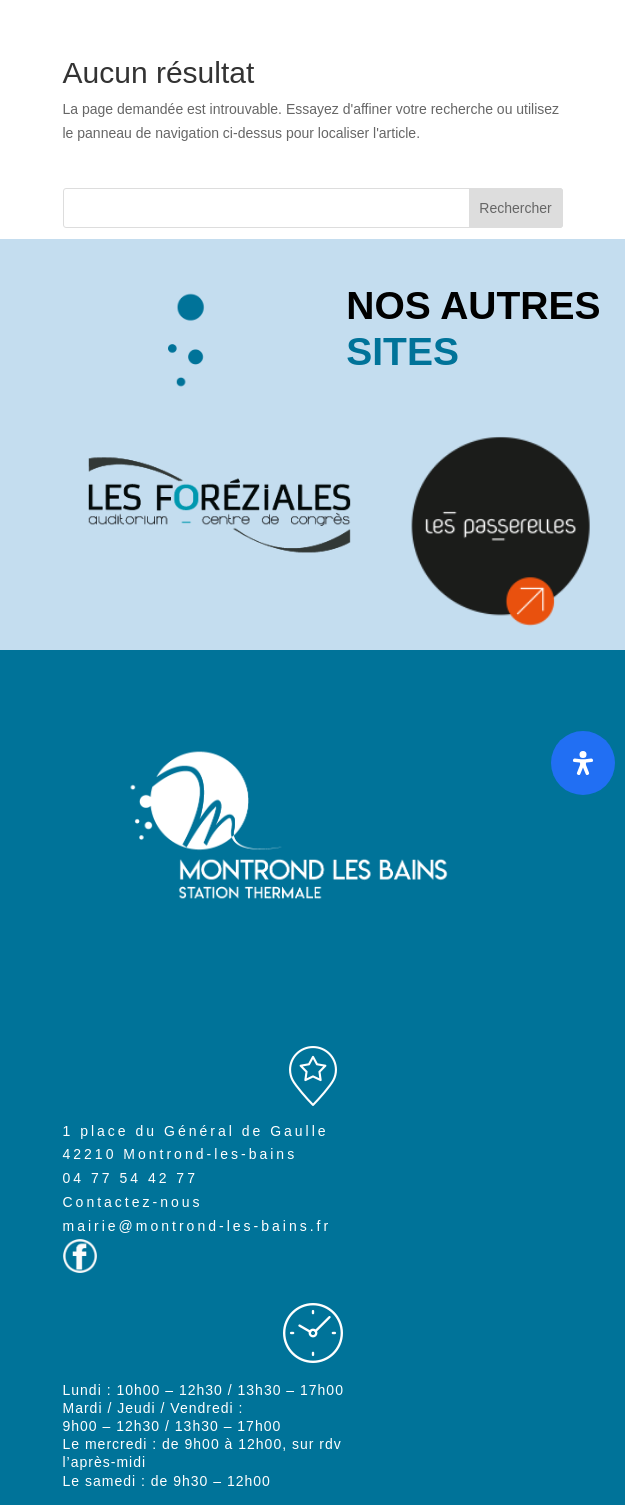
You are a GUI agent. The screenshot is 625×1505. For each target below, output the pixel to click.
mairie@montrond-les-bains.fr (197, 1226)
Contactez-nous (133, 1202)
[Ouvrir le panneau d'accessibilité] (583, 763)
